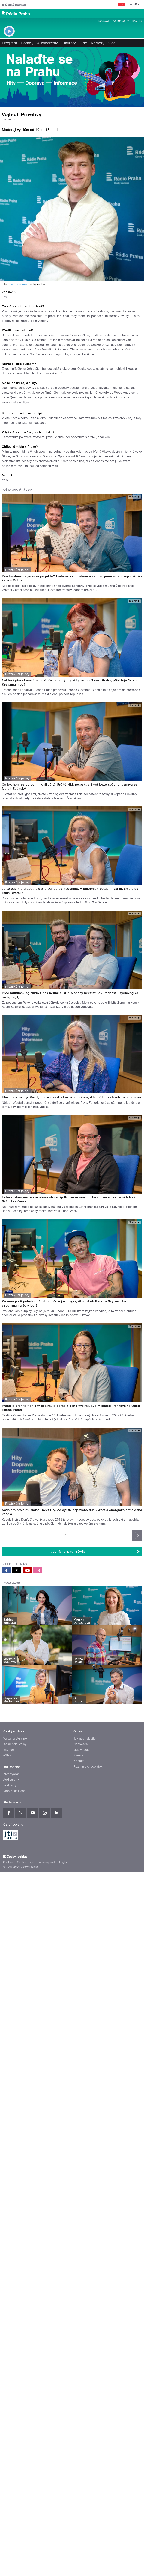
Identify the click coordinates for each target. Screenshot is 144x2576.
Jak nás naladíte (85, 1738)
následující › (137, 1535)
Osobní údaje (25, 1862)
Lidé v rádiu (82, 1749)
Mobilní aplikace (14, 1791)
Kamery (137, 21)
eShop (7, 1755)
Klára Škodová (18, 284)
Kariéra (78, 1755)
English (63, 1862)
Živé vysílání (11, 1774)
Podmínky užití (46, 1862)
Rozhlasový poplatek (88, 1766)
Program (103, 21)
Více (113, 43)
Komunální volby (14, 1744)
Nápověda (81, 1744)
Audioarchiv (120, 21)
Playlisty (69, 43)
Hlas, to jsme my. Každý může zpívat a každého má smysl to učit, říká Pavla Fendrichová (71, 1097)
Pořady (27, 43)
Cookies (8, 1862)
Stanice (8, 1749)
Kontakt (79, 1761)
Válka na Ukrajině (15, 1738)
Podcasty (9, 1785)
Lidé (83, 43)
